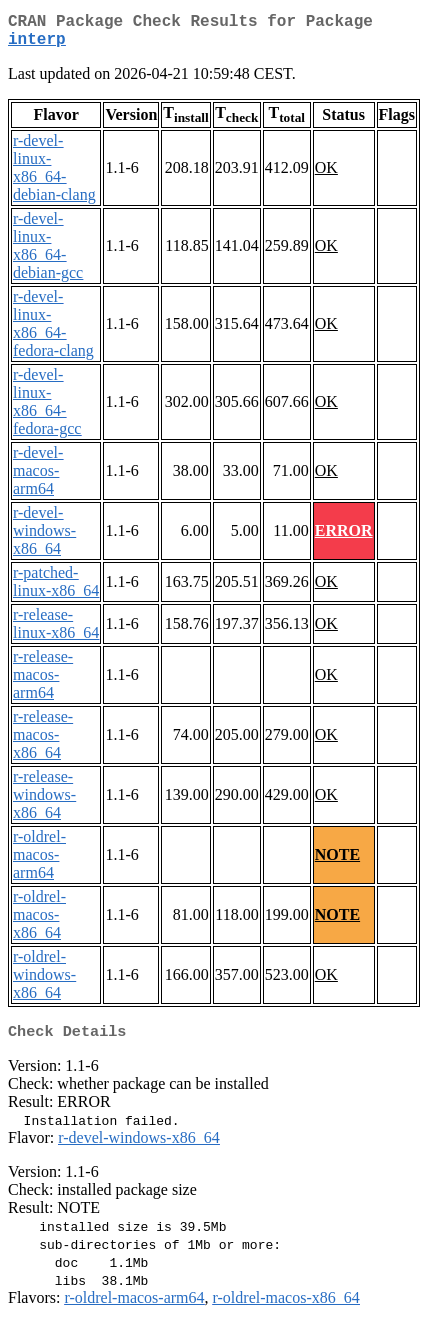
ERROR (344, 538)
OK (326, 175)
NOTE (337, 862)
